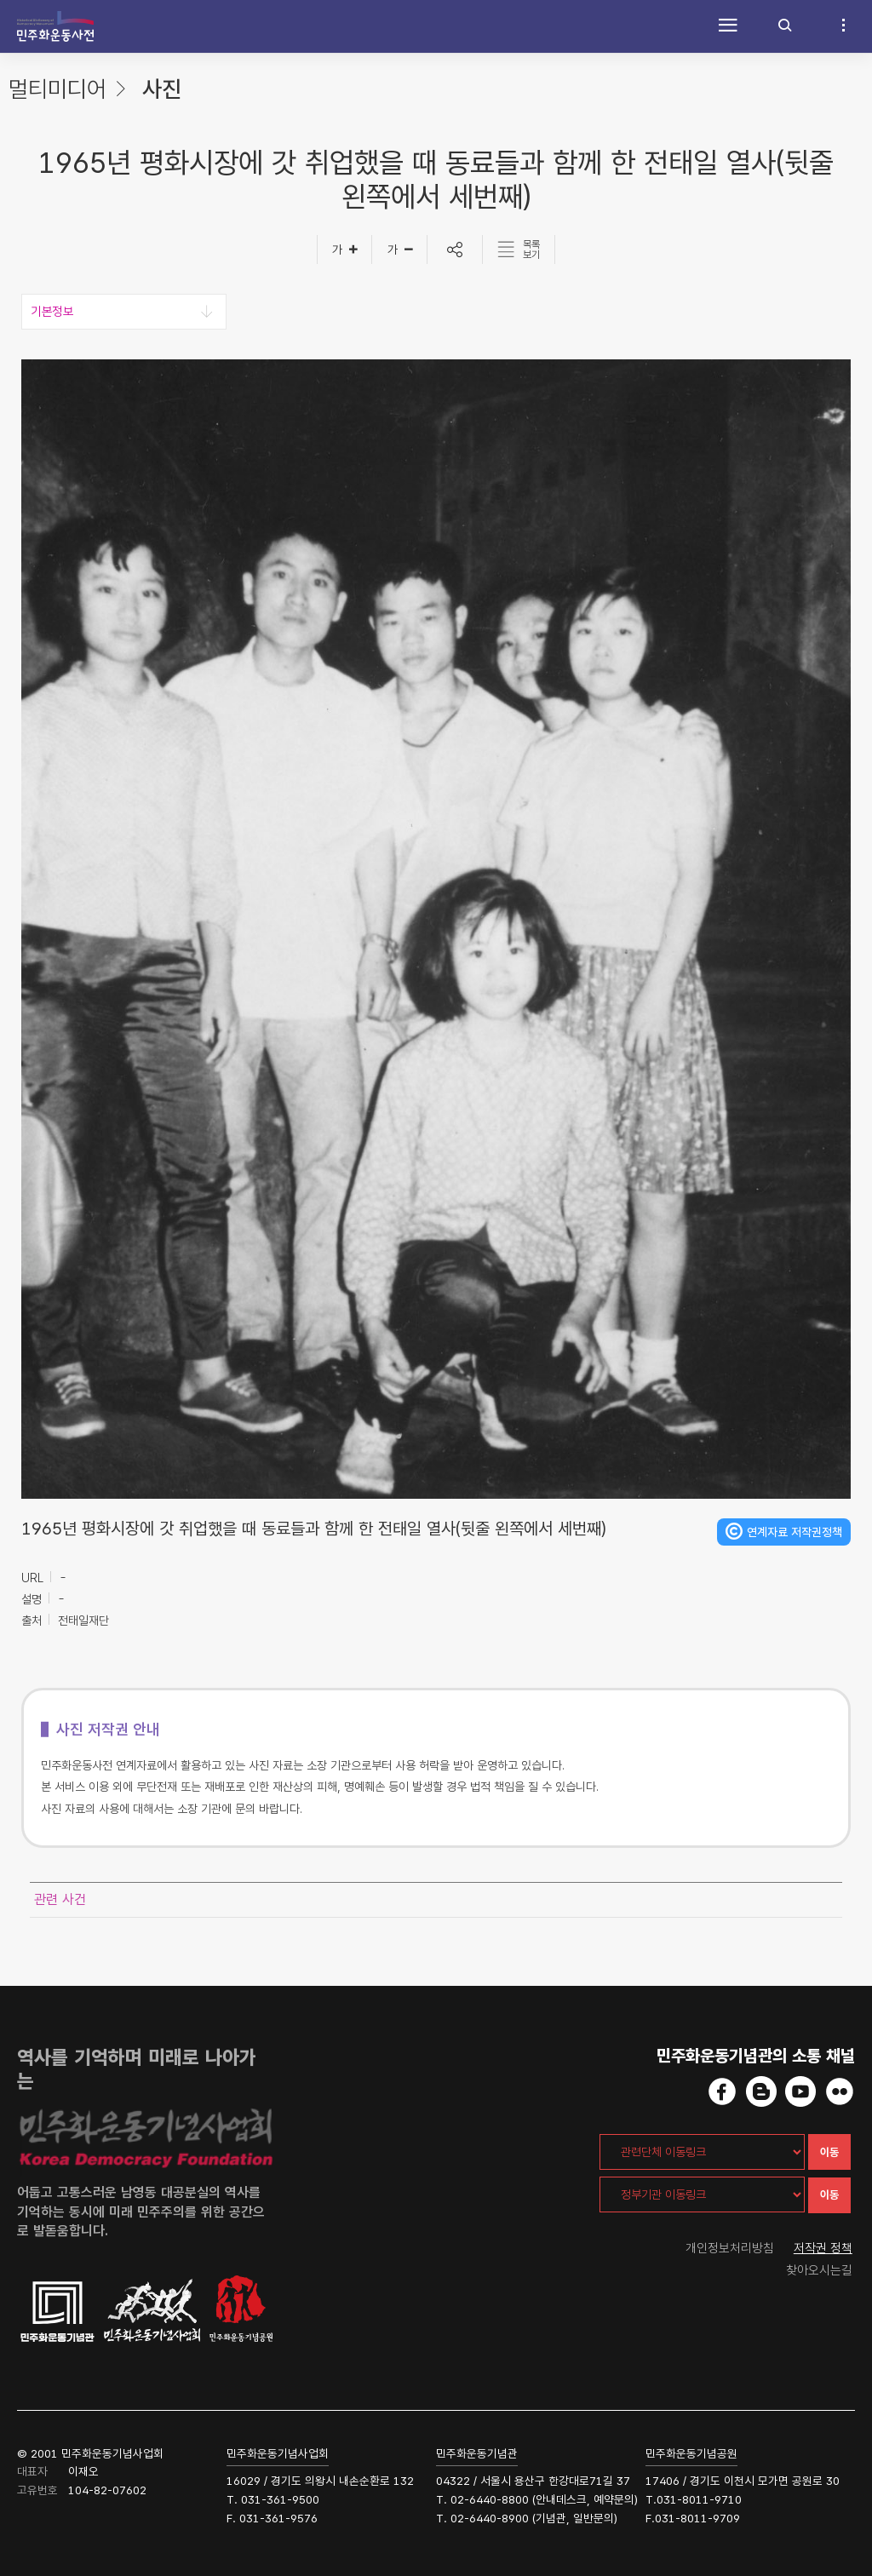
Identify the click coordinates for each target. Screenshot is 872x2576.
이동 (829, 2152)
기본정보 (52, 311)
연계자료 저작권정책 (794, 1532)
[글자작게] (399, 249)
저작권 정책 (823, 2248)
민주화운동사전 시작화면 (55, 26)
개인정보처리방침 (730, 2248)
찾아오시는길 (819, 2270)
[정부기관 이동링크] (702, 2194)
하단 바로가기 (0, 0)
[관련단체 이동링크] (702, 2152)
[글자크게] (344, 249)
